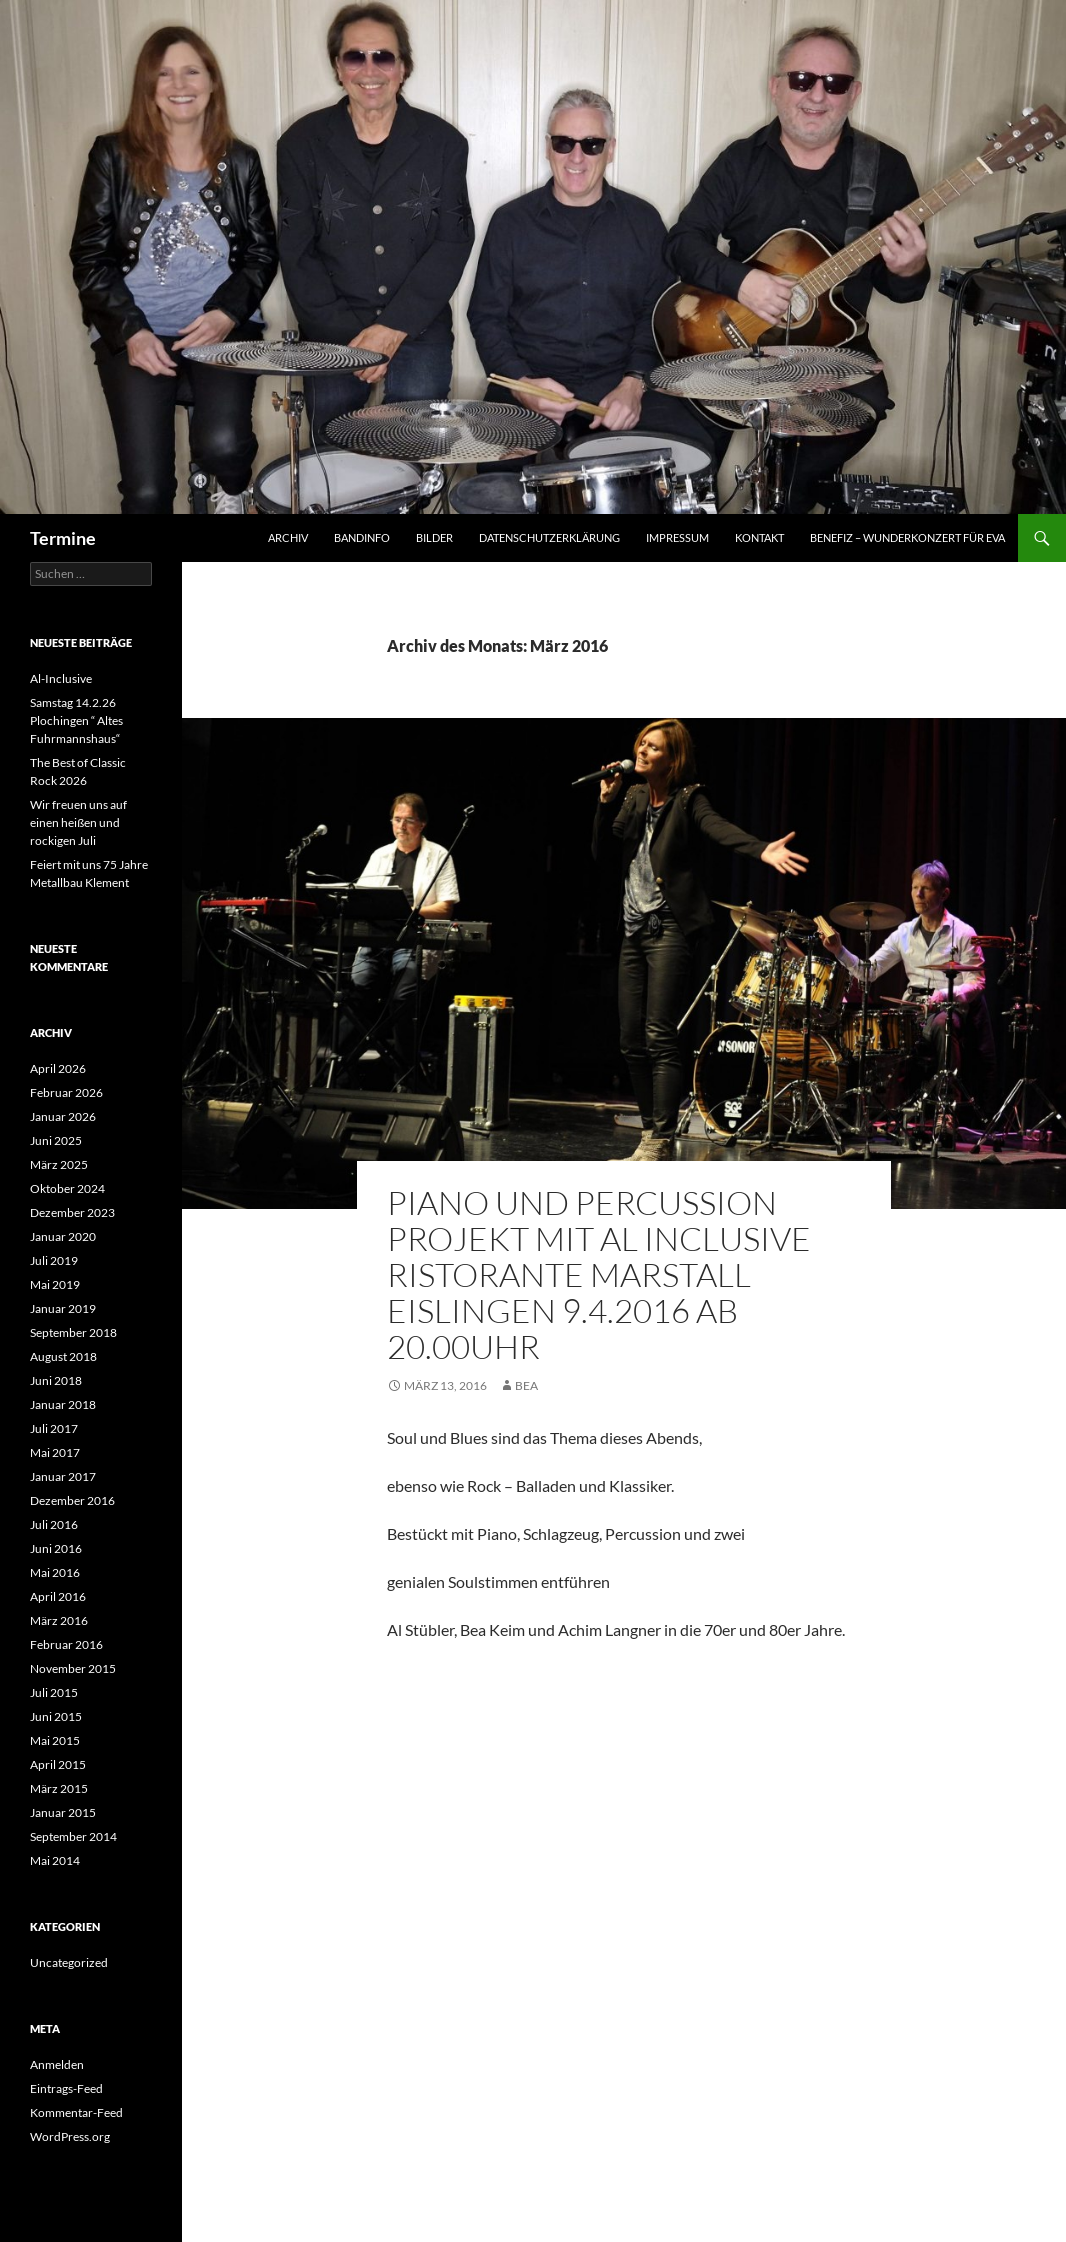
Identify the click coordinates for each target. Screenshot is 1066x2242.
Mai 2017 (55, 1452)
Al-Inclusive (61, 678)
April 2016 (58, 1596)
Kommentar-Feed (76, 2112)
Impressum (677, 537)
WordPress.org (70, 2136)
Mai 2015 (55, 1740)
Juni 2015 (56, 1716)
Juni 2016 (56, 1548)
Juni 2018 (56, 1380)
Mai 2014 (55, 1860)
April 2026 (58, 1068)
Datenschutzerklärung (549, 537)
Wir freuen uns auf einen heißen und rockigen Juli (78, 822)
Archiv (288, 537)
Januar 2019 (63, 1308)
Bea (526, 1385)
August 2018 (63, 1356)
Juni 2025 (56, 1140)
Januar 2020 (63, 1236)
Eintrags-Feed (66, 2088)
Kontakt (759, 537)
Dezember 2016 (72, 1500)
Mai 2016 (55, 1572)
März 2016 (59, 1620)
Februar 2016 (66, 1644)
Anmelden (57, 2064)
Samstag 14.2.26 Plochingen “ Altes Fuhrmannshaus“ (76, 720)
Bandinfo (362, 537)
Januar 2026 (63, 1116)
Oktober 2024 (67, 1188)
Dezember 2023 (72, 1212)
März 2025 (59, 1164)
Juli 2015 (54, 1692)
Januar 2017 (63, 1476)
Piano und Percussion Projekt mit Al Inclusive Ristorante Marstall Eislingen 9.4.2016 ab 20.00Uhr (599, 1274)
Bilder (434, 537)
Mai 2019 (55, 1284)
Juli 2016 (54, 1524)
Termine (63, 538)
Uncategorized (69, 1962)
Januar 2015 (63, 1812)
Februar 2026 (66, 1092)
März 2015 (59, 1788)
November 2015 (73, 1668)
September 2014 (73, 1836)
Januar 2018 (63, 1404)
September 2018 (73, 1332)
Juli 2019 (54, 1260)
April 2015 (58, 1764)
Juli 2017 (54, 1428)
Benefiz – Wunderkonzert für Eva (907, 537)
